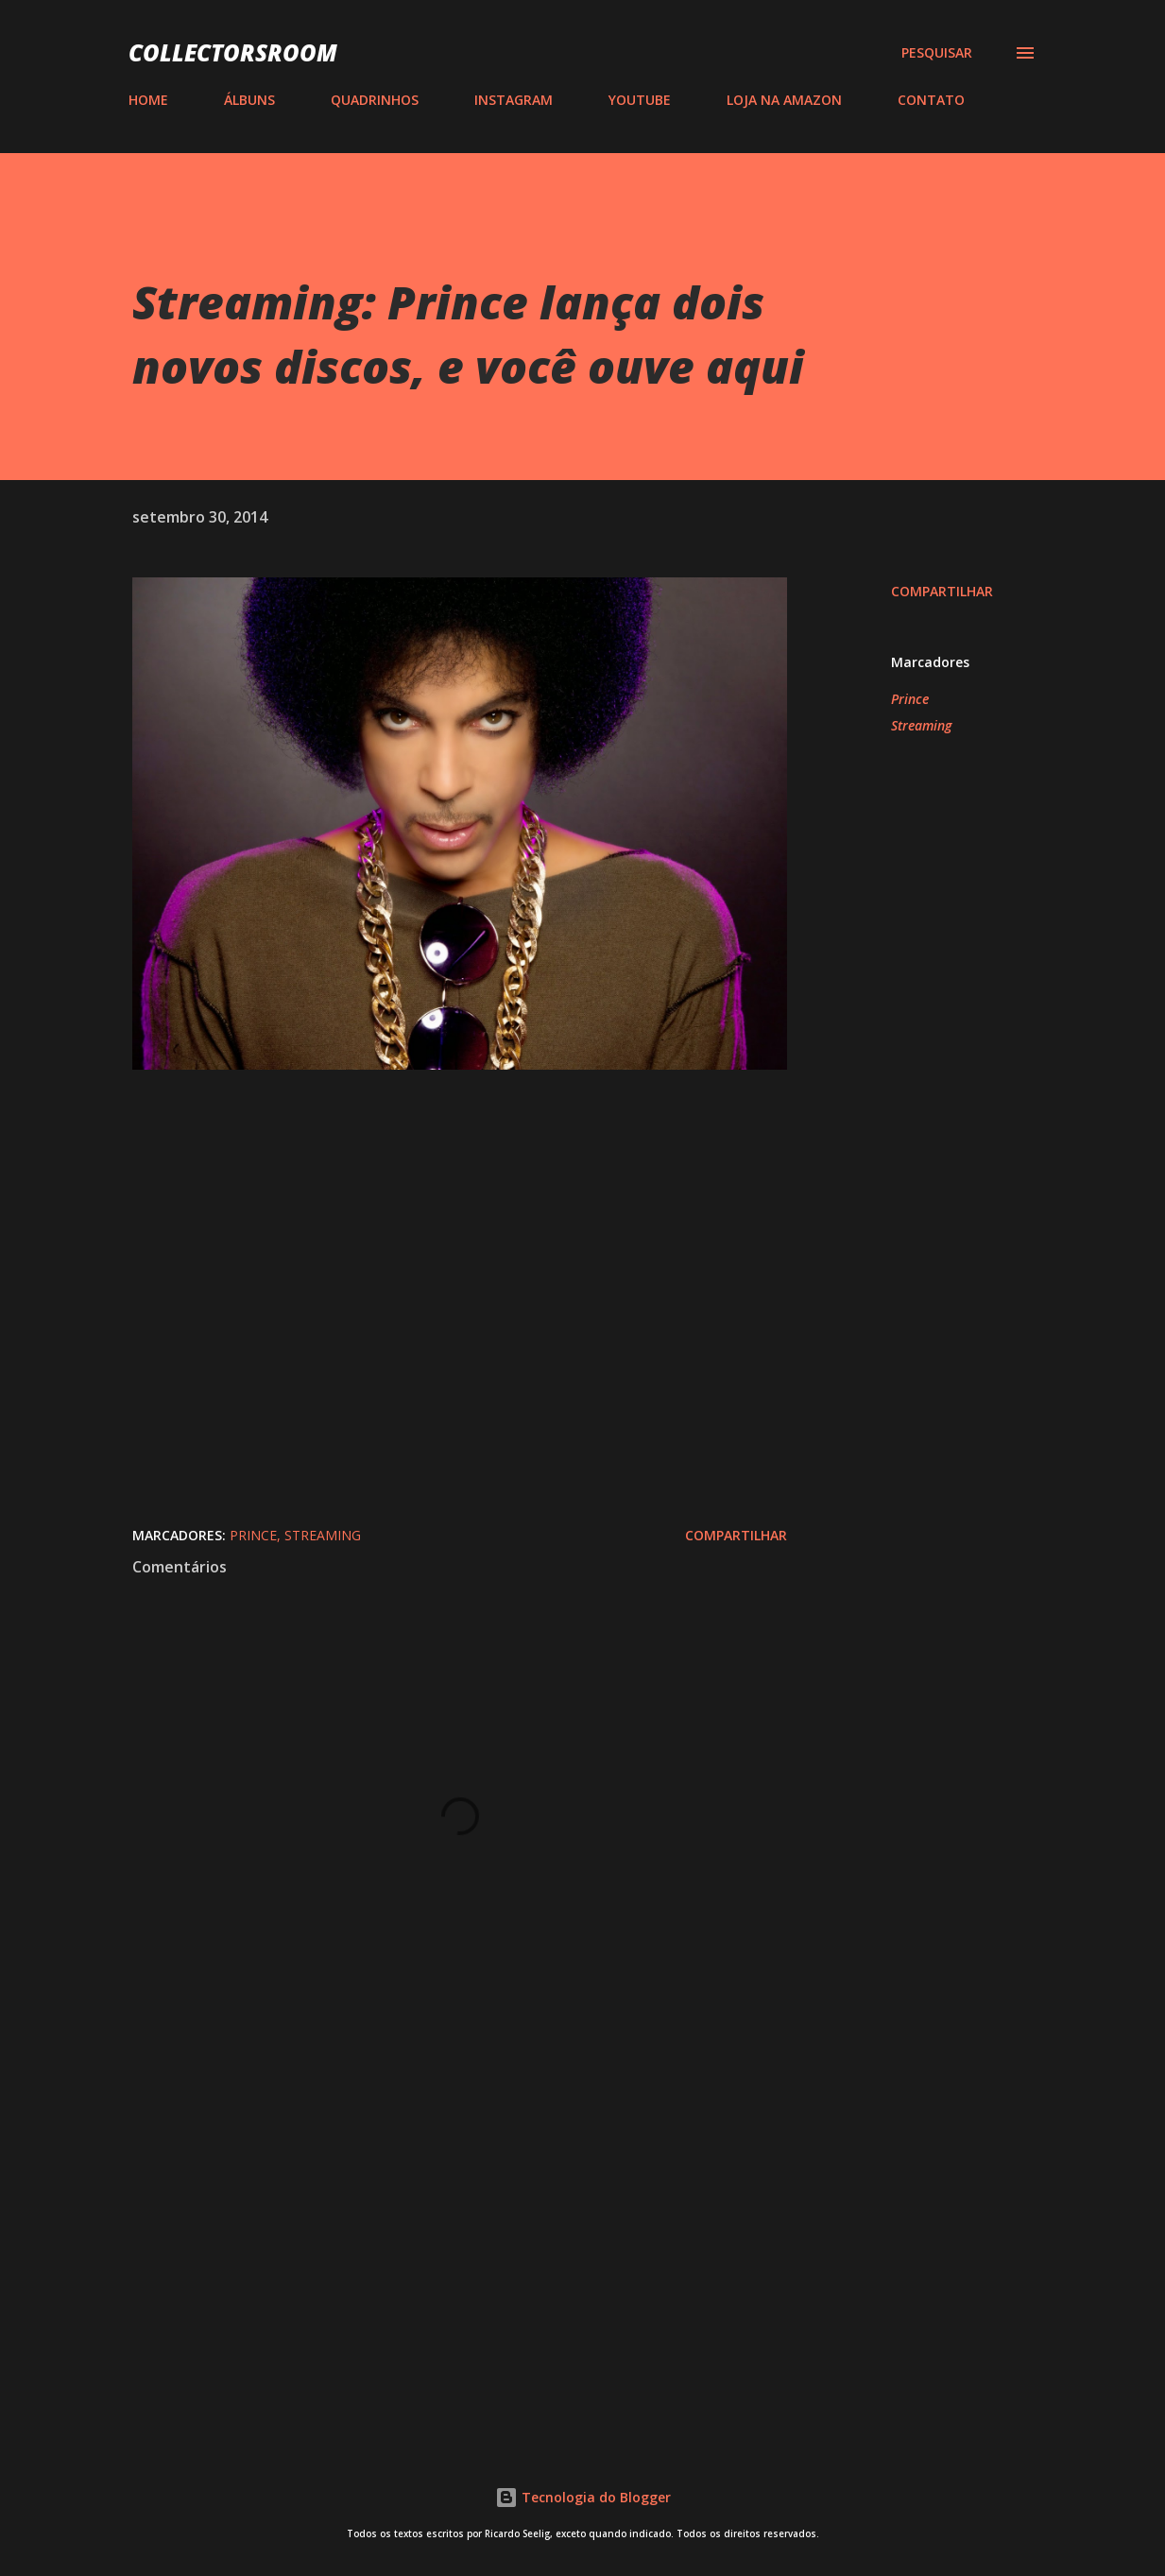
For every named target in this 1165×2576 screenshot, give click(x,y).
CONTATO (931, 100)
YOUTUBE (639, 100)
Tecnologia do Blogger (583, 2497)
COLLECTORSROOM (232, 52)
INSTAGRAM (513, 100)
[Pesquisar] (936, 53)
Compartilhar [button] (942, 591)
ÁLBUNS (249, 100)
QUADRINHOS (375, 100)
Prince (910, 699)
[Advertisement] (451, 2200)
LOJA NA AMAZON (784, 100)
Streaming (921, 725)
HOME (148, 100)
